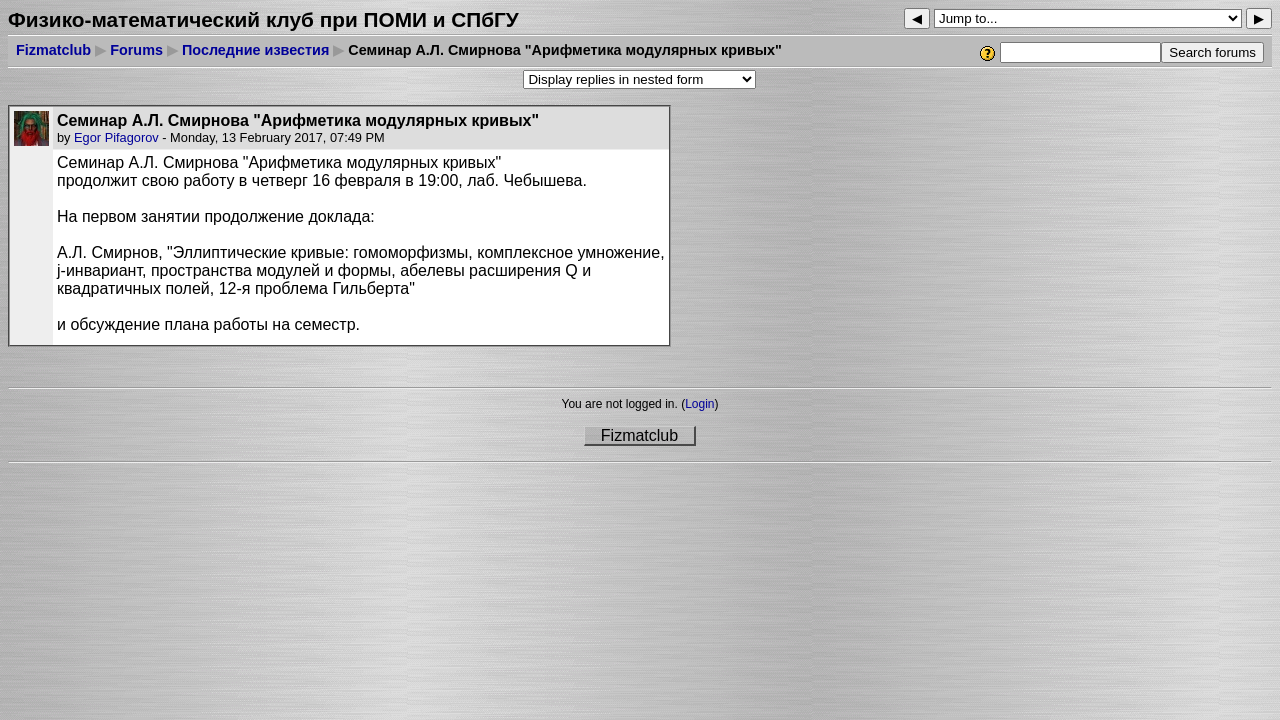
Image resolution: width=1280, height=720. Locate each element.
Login (699, 404)
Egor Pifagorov (116, 137)
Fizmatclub (53, 50)
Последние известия (255, 50)
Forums (136, 50)
